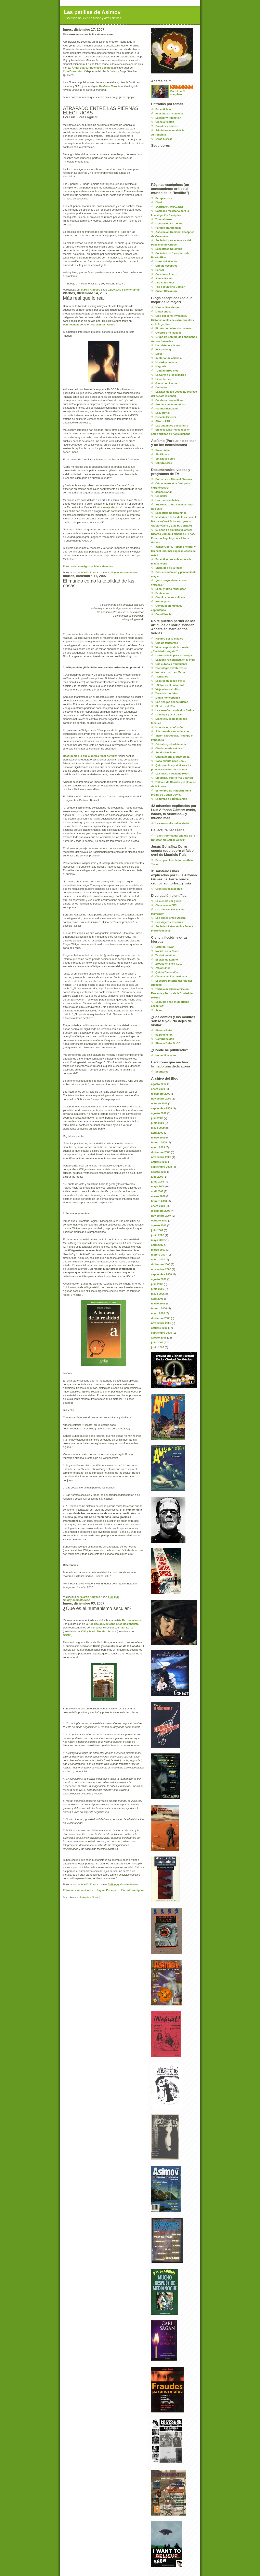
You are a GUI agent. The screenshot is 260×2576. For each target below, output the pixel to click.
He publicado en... (166, 1055)
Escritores (161, 1071)
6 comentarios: (130, 572)
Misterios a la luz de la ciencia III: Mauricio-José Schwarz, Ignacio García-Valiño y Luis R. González (174, 521)
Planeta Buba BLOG (168, 1043)
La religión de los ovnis (170, 680)
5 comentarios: (131, 289)
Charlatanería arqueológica (172, 756)
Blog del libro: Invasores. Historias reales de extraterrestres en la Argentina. (172, 320)
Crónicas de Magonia (168, 888)
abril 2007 (157, 1244)
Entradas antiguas (132, 1890)
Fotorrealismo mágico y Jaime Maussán (88, 566)
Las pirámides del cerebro (171, 425)
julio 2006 (157, 1284)
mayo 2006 (158, 1293)
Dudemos (161, 387)
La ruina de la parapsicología (173, 655)
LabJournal (162, 412)
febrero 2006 (159, 1308)
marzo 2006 (158, 1303)
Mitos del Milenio (166, 261)
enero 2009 (158, 1147)
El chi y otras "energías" (170, 588)
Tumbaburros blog (167, 370)
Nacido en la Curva (167, 951)
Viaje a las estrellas (167, 689)
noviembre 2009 (161, 1098)
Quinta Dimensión (166, 972)
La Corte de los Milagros (170, 374)
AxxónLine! (162, 967)
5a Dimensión (164, 1034)
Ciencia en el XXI (166, 905)
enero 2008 (158, 1205)
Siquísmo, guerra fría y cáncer (174, 777)
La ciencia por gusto (168, 900)
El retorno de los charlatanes (173, 328)
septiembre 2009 (161, 1108)
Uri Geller (161, 496)
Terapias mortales (166, 693)
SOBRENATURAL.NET (169, 206)
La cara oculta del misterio (172, 823)
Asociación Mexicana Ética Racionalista (114, 1623)
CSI (83, 1631)
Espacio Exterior (165, 417)
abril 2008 (157, 1191)
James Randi (163, 278)
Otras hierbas (163, 138)
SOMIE (67, 1635)
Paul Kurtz (126, 1627)
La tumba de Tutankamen (171, 798)
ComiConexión (72, 71)
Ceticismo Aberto (166, 274)
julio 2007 (157, 1230)
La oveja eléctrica (110, 507)
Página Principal (107, 1890)
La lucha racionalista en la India (175, 659)
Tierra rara (161, 676)
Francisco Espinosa (101, 67)
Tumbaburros (163, 219)
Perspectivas (71, 324)
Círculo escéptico (166, 265)
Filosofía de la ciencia (169, 113)
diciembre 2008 (160, 1152)
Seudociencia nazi (166, 752)
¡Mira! (158, 1010)
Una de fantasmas (166, 642)
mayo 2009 (158, 1127)
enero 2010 (158, 1088)
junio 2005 (157, 1347)
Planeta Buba (163, 1030)
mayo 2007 (158, 1240)
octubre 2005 (159, 1327)
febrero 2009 (159, 1142)
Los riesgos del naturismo (171, 701)
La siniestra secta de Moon (172, 773)
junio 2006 (157, 1288)
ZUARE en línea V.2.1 (168, 963)
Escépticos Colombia (168, 248)
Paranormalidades (166, 408)
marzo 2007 (158, 1249)
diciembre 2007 (160, 1210)
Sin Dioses (162, 454)
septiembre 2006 (161, 1274)
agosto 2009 (158, 1113)
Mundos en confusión (169, 727)
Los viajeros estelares (169, 922)
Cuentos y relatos (166, 126)
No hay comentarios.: (77, 1599)
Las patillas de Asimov (92, 12)
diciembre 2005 (160, 1318)
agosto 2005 (158, 1337)
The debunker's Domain (170, 286)
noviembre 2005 (161, 1323)
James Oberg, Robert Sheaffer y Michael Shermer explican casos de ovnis (173, 551)
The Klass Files (165, 282)
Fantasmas (162, 593)
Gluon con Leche (166, 383)
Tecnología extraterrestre (171, 668)
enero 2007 (158, 1259)
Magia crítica (163, 311)
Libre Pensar (163, 379)
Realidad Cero (108, 86)
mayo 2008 (158, 1186)
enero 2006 (158, 1313)
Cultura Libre (163, 462)
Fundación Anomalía (168, 227)
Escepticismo (163, 109)
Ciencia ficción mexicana (171, 976)
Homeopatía (162, 601)
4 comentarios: (130, 1884)
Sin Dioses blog (165, 458)
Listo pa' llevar (164, 946)
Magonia (160, 366)
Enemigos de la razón (169, 567)
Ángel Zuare (79, 67)
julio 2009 (157, 1118)
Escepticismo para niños (170, 512)
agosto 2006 (158, 1279)
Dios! (158, 202)
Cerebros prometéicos (169, 400)
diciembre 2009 (160, 1093)
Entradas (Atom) (90, 1897)
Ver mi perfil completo (177, 93)
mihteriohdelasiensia (168, 358)
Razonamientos (132, 1620)
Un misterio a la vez (167, 345)
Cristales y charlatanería (170, 744)
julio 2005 (157, 1342)
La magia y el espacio (169, 714)
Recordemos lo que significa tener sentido (89, 755)
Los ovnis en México (168, 500)
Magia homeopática (167, 697)
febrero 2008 (159, 1201)
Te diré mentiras (165, 955)
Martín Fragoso (183, 86)
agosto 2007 (158, 1225)
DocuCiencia (163, 614)
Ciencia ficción (164, 121)
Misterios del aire (166, 362)
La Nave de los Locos (168, 223)
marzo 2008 (158, 1196)
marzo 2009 (158, 1137)
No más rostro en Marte (170, 672)
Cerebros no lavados (168, 332)
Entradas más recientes (78, 1890)
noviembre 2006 (161, 1269)
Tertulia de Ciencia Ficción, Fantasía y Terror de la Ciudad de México (172, 993)
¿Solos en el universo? (169, 685)
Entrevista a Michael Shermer (173, 479)
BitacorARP (162, 421)
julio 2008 (157, 1176)
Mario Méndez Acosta (103, 1631)
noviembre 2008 (161, 1157)
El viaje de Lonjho (166, 959)
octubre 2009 (159, 1103)
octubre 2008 (159, 1161)
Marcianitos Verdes (103, 324)
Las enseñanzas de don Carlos (174, 710)
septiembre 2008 (161, 1166)
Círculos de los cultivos (170, 597)
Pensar (159, 269)
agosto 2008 (158, 1171)
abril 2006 (157, 1298)
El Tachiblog (163, 349)
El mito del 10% (165, 706)
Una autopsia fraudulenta (171, 664)
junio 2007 (157, 1235)
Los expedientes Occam (170, 917)
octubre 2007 (159, 1220)
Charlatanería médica (168, 748)
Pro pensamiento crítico (170, 404)
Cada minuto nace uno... (170, 760)
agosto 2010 (158, 1084)
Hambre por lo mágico (169, 638)
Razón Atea (162, 450)
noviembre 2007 (161, 1215)
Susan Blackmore (166, 291)
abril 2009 (157, 1132)
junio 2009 (157, 1122)
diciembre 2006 (160, 1264)
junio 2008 (157, 1181)
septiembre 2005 (161, 1332)
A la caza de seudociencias (172, 731)
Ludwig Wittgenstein (168, 117)
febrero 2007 (159, 1254)
